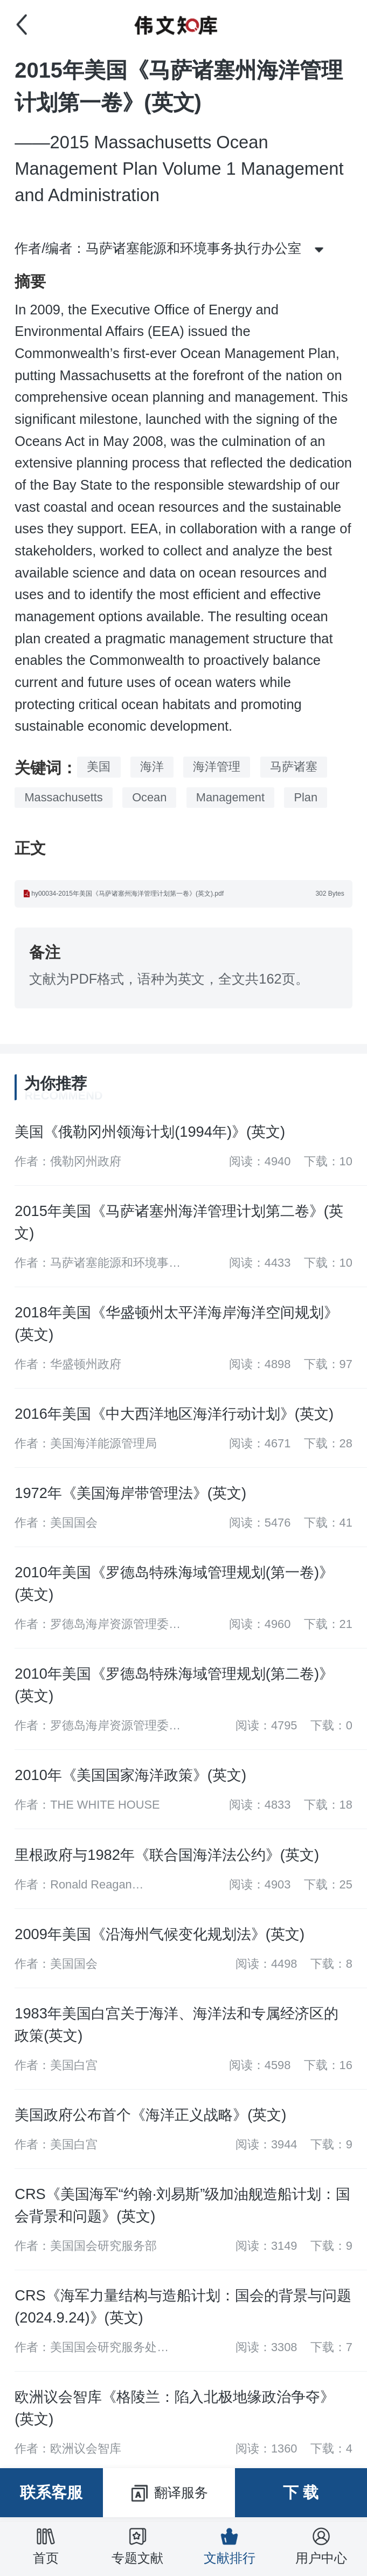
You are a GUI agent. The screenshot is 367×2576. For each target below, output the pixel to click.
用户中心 (321, 2545)
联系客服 (51, 2492)
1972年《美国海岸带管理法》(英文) (130, 1493)
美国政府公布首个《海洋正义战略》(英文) (150, 2114)
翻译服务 (169, 2493)
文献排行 (229, 2545)
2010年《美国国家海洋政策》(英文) (130, 1775)
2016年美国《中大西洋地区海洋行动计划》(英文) (174, 1413)
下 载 (300, 2492)
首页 (46, 2545)
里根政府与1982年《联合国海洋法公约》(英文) (167, 1854)
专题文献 (137, 2545)
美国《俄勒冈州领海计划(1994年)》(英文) (150, 1131)
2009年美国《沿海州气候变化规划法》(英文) (159, 1934)
